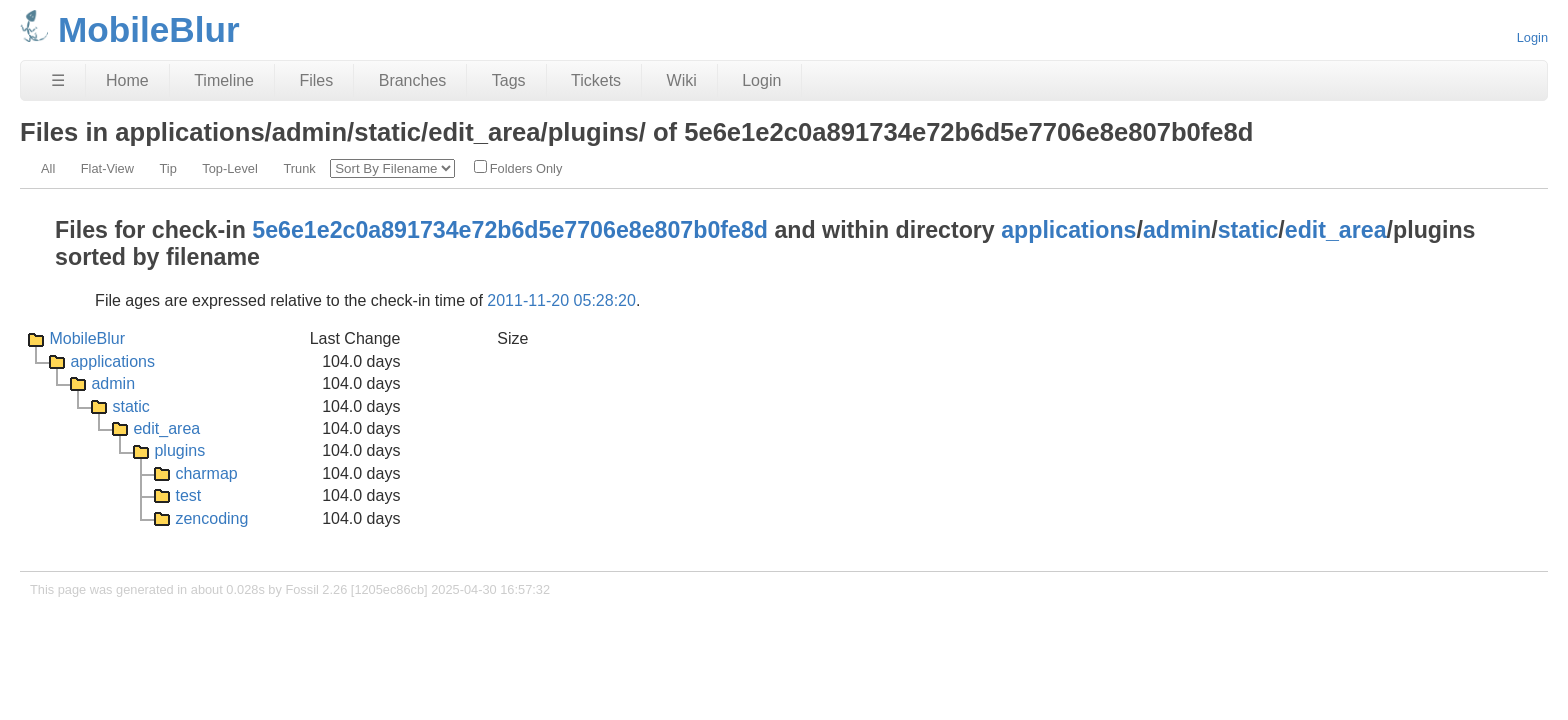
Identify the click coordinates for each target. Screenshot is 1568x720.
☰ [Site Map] (58, 80)
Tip (167, 168)
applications (1068, 230)
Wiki (682, 80)
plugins (179, 450)
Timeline (224, 80)
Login (1532, 37)
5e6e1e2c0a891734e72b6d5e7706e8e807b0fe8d (510, 230)
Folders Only (518, 168)
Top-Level (230, 168)
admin (1177, 230)
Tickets (596, 80)
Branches (413, 80)
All (48, 168)
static (1248, 230)
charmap (206, 473)
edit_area (1336, 230)
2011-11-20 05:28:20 (561, 300)
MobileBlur (87, 338)
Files (316, 80)
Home (127, 80)
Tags (509, 80)
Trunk (299, 168)
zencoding (211, 518)
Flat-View (107, 168)
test (188, 495)
